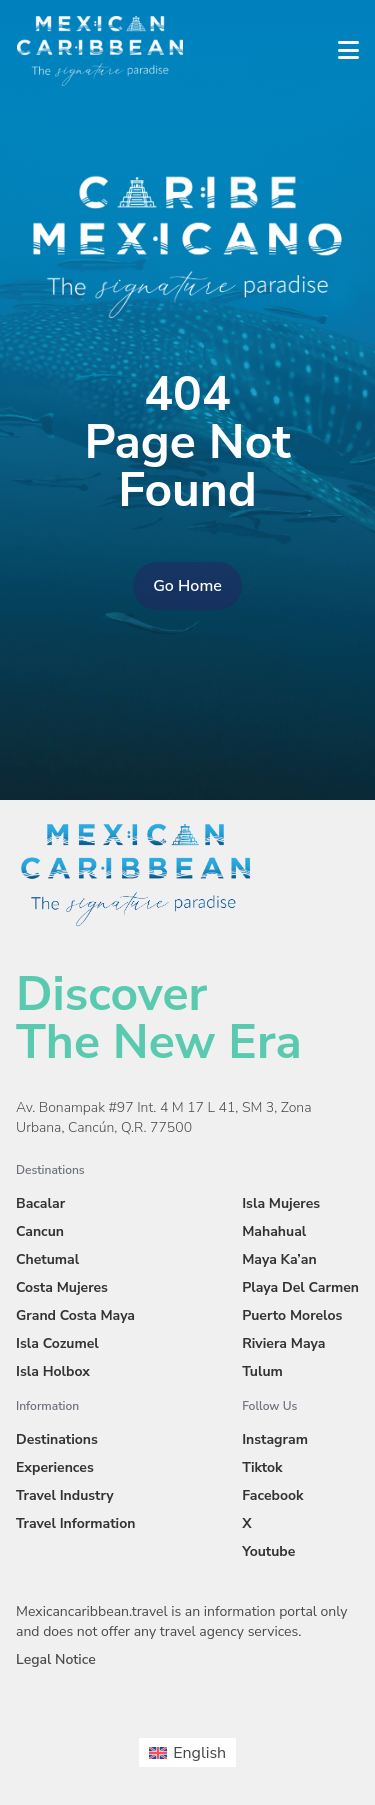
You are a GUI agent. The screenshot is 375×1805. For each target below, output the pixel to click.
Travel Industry (65, 1495)
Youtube (268, 1551)
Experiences (55, 1467)
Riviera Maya (283, 1343)
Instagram (275, 1439)
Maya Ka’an (279, 1259)
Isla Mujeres (281, 1203)
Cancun (40, 1231)
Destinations (57, 1439)
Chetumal (47, 1259)
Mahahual (274, 1231)
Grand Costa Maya (75, 1315)
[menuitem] (187, 1752)
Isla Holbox (53, 1371)
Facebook (272, 1495)
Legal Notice (56, 1659)
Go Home (187, 586)
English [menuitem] (199, 1753)
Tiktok (262, 1467)
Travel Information (75, 1523)
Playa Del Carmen (300, 1287)
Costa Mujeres (62, 1287)
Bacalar (40, 1203)
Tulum (262, 1371)
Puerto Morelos (292, 1315)
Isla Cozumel (57, 1343)
